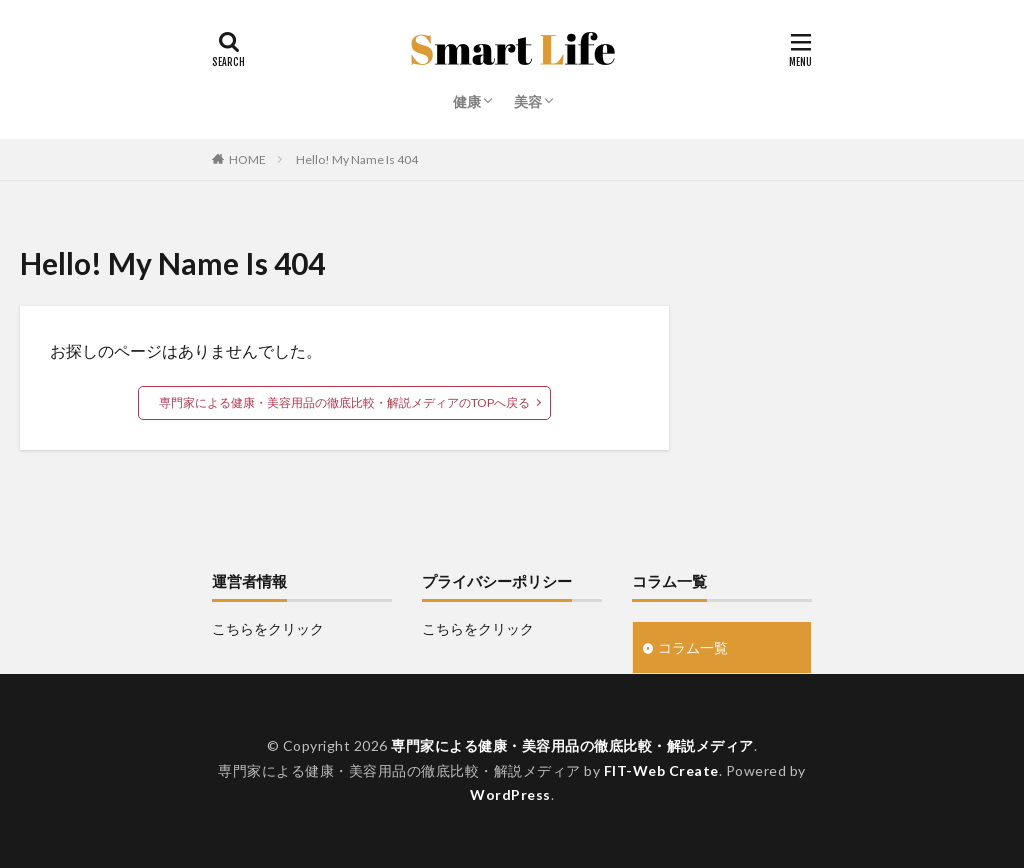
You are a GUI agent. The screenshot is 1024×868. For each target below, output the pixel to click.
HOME (247, 159)
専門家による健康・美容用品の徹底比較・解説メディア (572, 745)
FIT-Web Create (661, 770)
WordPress (510, 794)
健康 (467, 101)
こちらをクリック (268, 628)
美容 (528, 101)
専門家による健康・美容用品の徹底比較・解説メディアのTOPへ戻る (344, 402)
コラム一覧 (693, 647)
